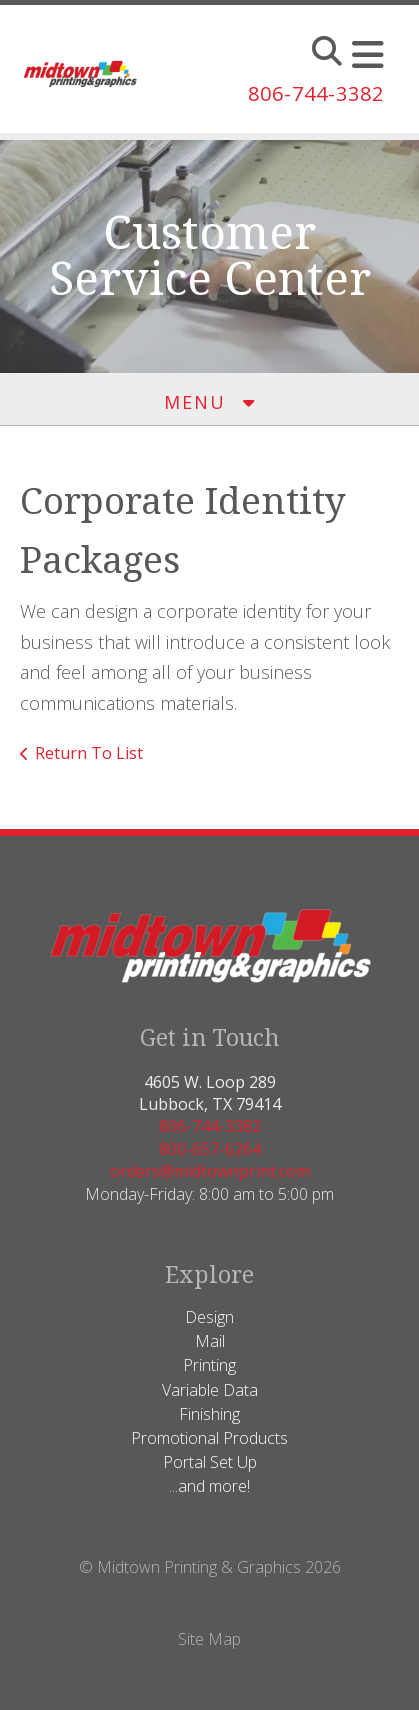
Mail (210, 1341)
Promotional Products (209, 1438)
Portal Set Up (210, 1462)
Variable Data (210, 1390)
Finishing (209, 1414)
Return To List (89, 753)
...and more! (209, 1486)
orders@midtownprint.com (210, 1171)
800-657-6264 (210, 1149)
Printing (209, 1365)
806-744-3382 (316, 93)
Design (209, 1317)
